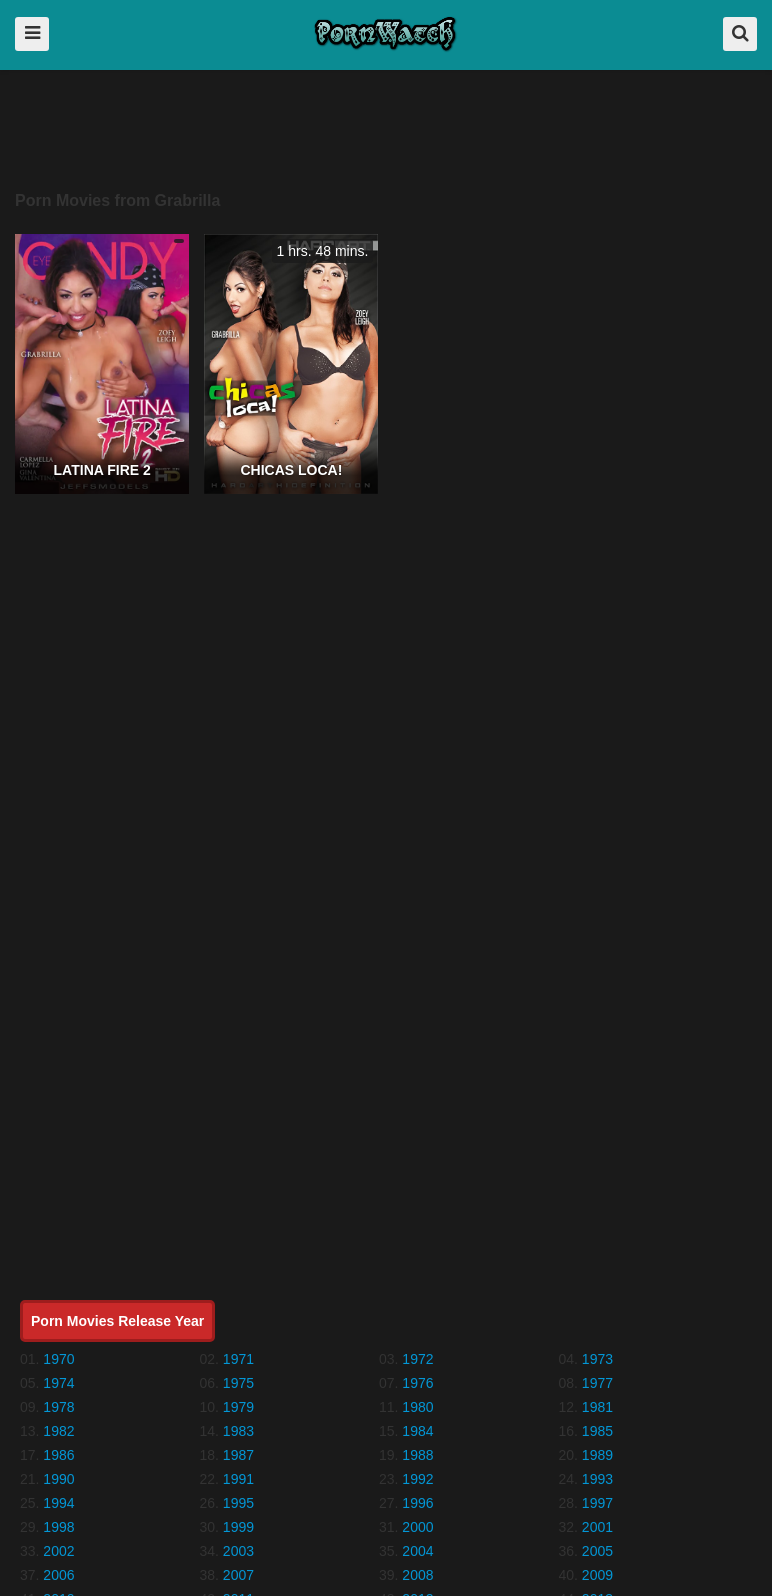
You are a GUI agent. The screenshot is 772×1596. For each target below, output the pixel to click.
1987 (238, 1455)
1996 (417, 1503)
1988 (417, 1455)
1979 (238, 1407)
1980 (417, 1407)
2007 (238, 1575)
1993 (597, 1479)
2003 (238, 1551)
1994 (58, 1503)
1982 (58, 1431)
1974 (58, 1383)
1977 (597, 1383)
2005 (597, 1551)
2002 (58, 1551)
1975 (238, 1383)
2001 (597, 1527)
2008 (417, 1575)
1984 (417, 1431)
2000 (417, 1527)
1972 (417, 1359)
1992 (417, 1479)
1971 (238, 1359)
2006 (58, 1575)
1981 (597, 1407)
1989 (597, 1455)
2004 (417, 1551)
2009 (597, 1575)
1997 (597, 1503)
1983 (238, 1431)
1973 (597, 1359)
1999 (238, 1527)
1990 (58, 1479)
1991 (238, 1479)
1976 (417, 1383)
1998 (58, 1527)
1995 (238, 1503)
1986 (58, 1455)
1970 (58, 1359)
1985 (597, 1431)
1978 (58, 1407)
